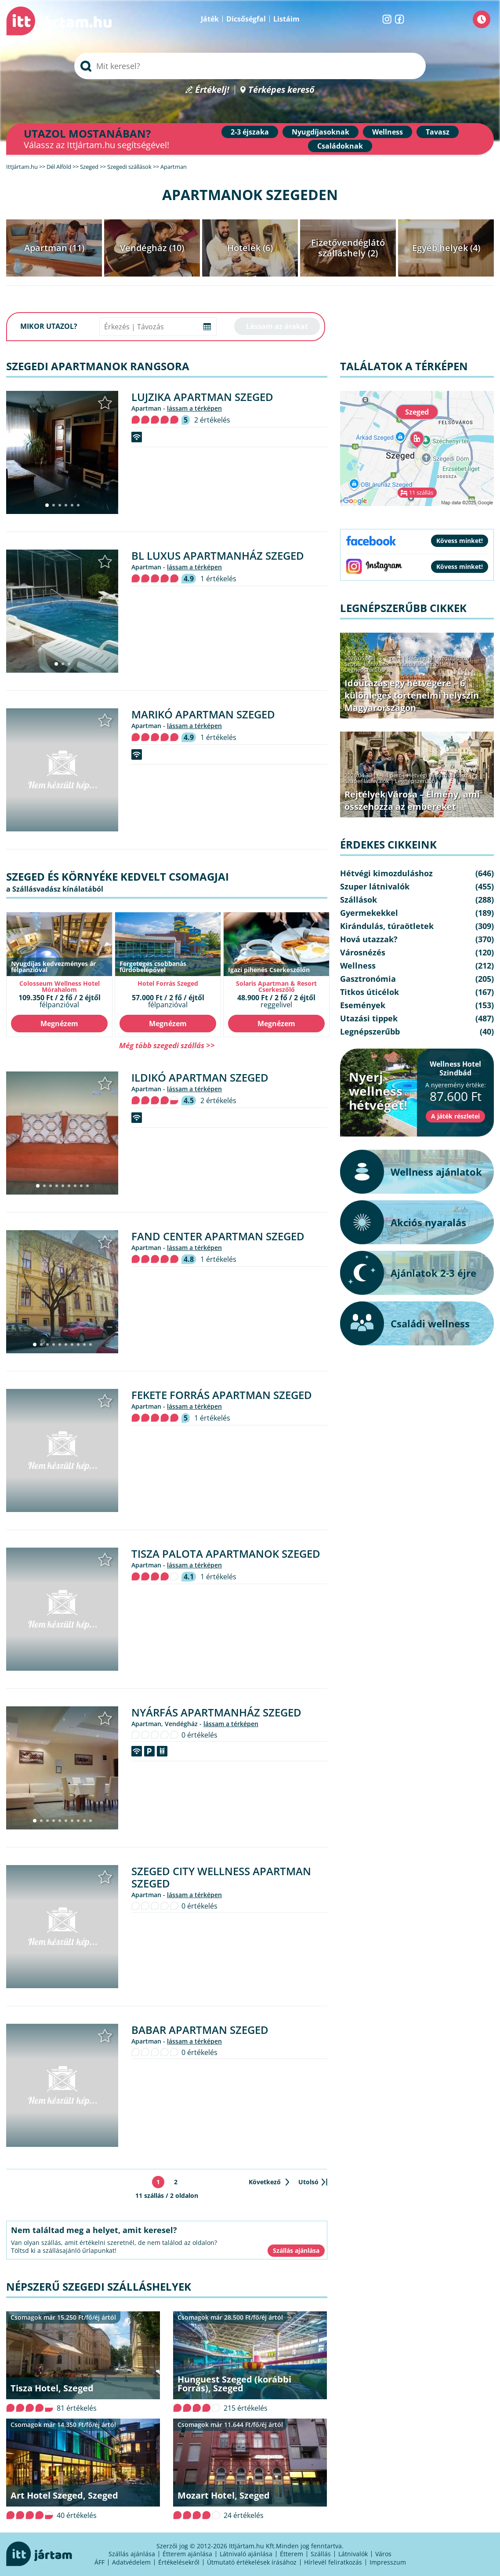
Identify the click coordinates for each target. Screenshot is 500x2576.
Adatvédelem (131, 2562)
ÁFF (99, 2562)
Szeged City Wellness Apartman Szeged (221, 1877)
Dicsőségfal (246, 19)
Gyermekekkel (369, 913)
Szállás (321, 2554)
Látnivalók (353, 2554)
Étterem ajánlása (187, 2554)
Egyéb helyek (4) (446, 248)
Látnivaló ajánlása (246, 2554)
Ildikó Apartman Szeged (199, 1077)
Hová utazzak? (369, 939)
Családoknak (340, 146)
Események (362, 1005)
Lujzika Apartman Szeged (202, 397)
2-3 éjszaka (250, 132)
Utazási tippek (369, 1018)
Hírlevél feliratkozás (333, 2562)
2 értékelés (212, 420)
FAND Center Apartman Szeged (217, 1236)
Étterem (291, 2554)
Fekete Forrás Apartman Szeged (221, 1395)
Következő (265, 2182)
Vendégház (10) (152, 248)
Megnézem (59, 1023)
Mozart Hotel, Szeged (224, 2495)
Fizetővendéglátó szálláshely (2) (348, 248)
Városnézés (362, 952)
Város (383, 2554)
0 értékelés (199, 1735)
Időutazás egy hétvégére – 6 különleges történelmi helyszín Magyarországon (411, 695)
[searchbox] (250, 66)
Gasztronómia (368, 979)
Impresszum (388, 2562)
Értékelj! (212, 90)
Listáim (286, 19)
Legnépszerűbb (364, 670)
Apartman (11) (54, 248)
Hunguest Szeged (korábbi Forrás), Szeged (234, 2383)
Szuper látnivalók (366, 664)
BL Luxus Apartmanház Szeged (217, 555)
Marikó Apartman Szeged (203, 714)
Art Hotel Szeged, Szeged (64, 2495)
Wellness (387, 132)
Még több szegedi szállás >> (167, 1045)
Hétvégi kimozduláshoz (437, 658)
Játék (210, 19)
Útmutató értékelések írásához (252, 2562)
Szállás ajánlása (132, 2554)
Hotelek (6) (250, 248)
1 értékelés (218, 578)
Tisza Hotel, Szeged (52, 2388)
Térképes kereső (281, 90)
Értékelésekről (178, 2562)
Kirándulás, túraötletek (425, 664)
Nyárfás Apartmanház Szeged (216, 1712)
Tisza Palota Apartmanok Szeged (225, 1553)
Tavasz (437, 132)
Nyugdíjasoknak (320, 132)
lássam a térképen (194, 408)
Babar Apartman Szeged (199, 2029)
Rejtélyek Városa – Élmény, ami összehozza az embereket (412, 800)
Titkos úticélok (369, 992)
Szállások (358, 900)
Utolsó (308, 2182)
